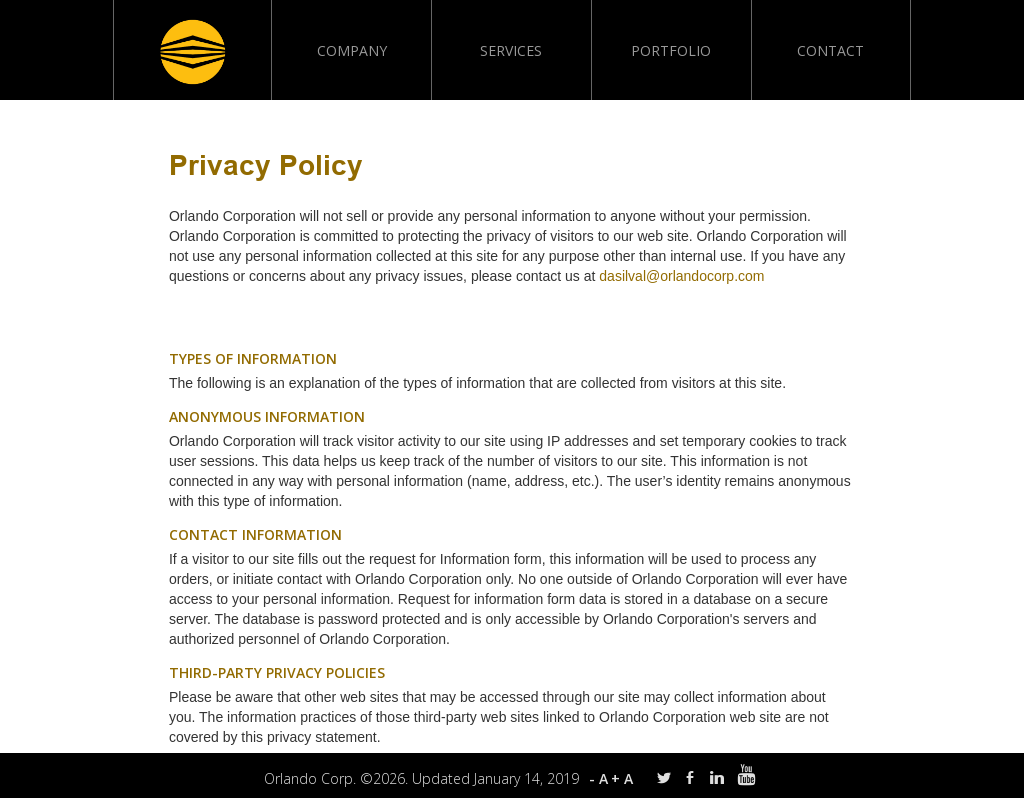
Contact (830, 50)
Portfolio (671, 50)
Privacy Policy (266, 168)
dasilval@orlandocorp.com (681, 276)
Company (352, 50)
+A (623, 778)
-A (600, 778)
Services (511, 50)
